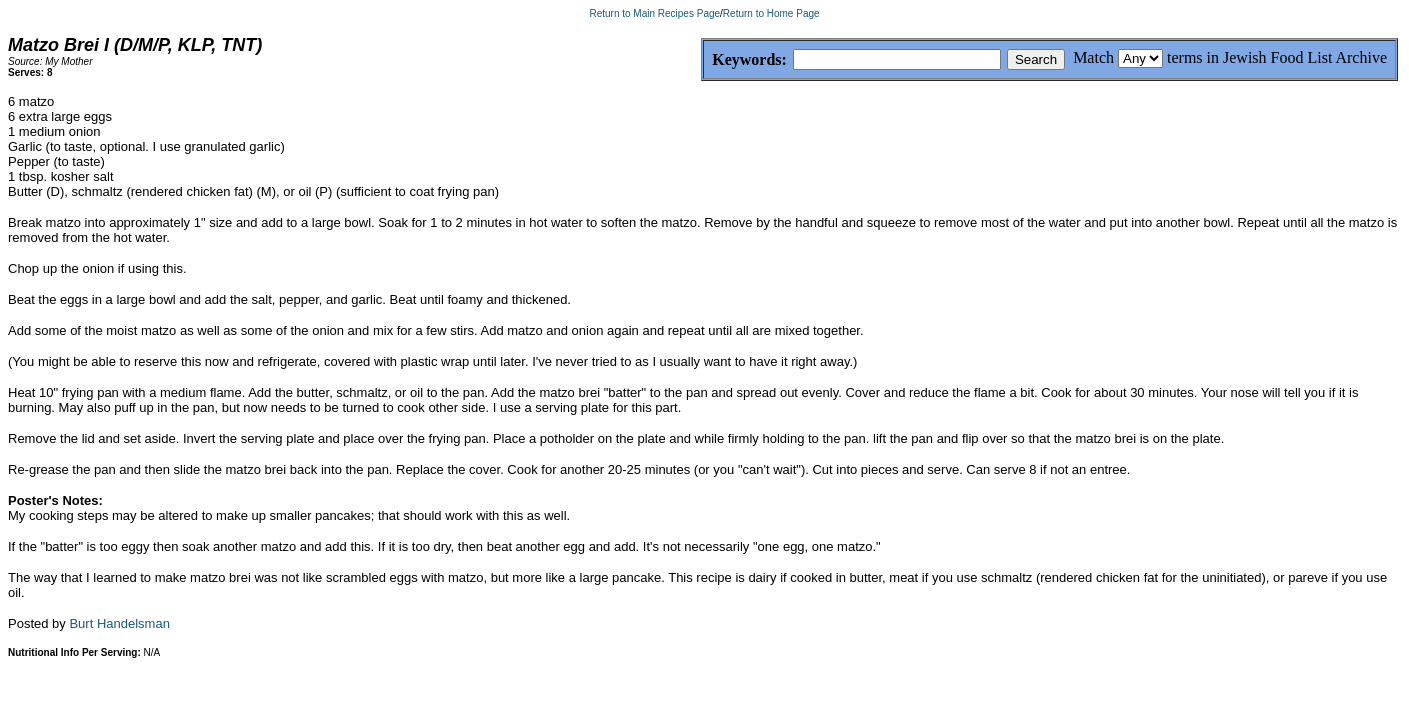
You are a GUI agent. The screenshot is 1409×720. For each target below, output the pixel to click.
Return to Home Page (771, 13)
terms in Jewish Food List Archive (1277, 57)
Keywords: (701, 60)
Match (1093, 57)
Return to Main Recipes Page (654, 13)
